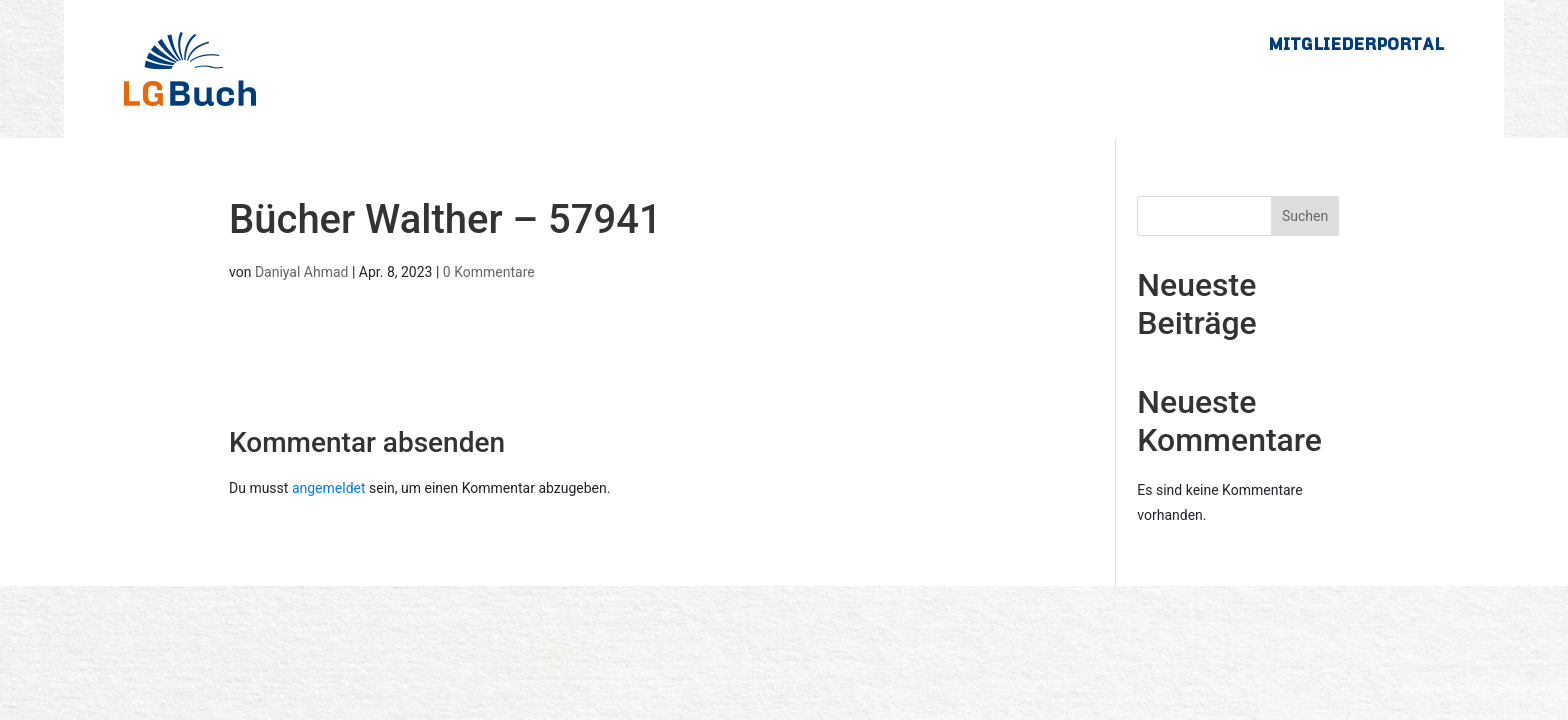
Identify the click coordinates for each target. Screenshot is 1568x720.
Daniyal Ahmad (302, 272)
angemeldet (329, 488)
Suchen (1305, 216)
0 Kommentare (489, 272)
